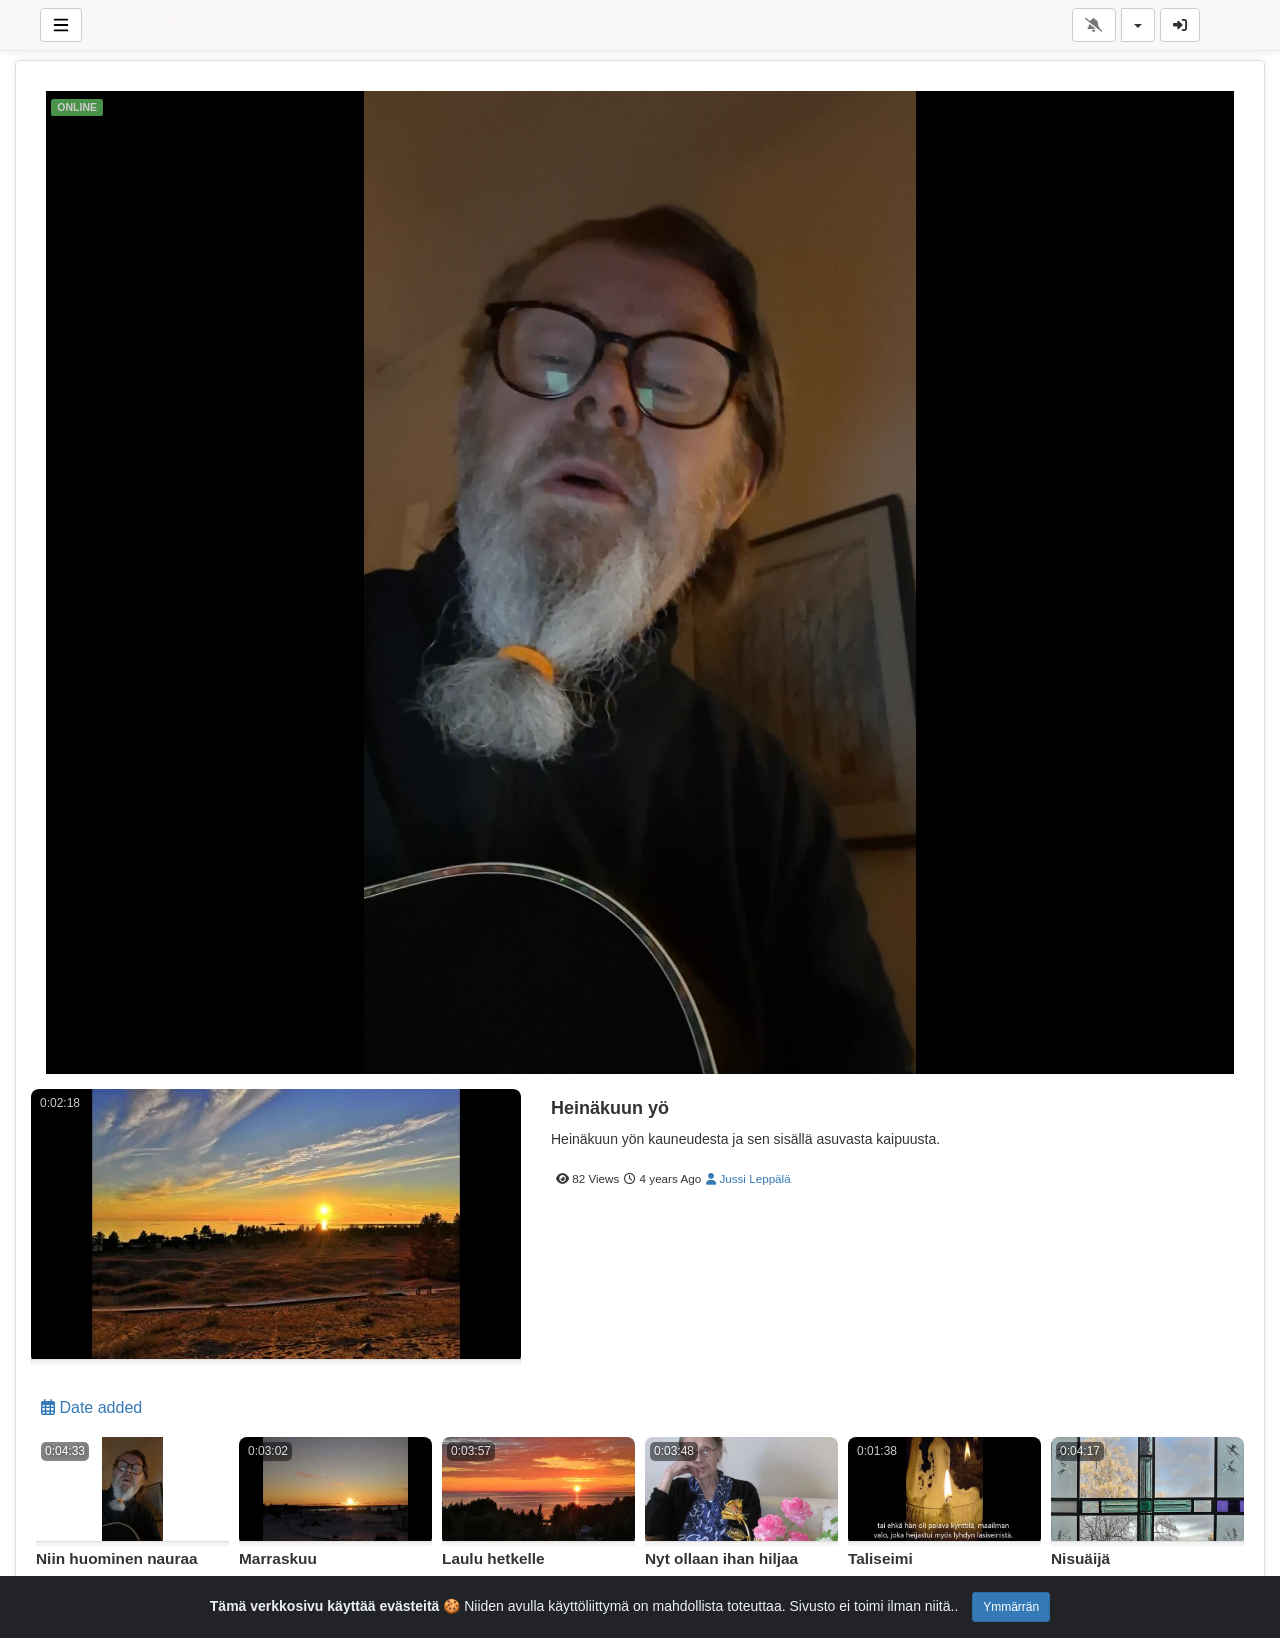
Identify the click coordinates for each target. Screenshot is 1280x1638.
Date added (91, 1407)
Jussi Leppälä (748, 1178)
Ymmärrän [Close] (1011, 1607)
